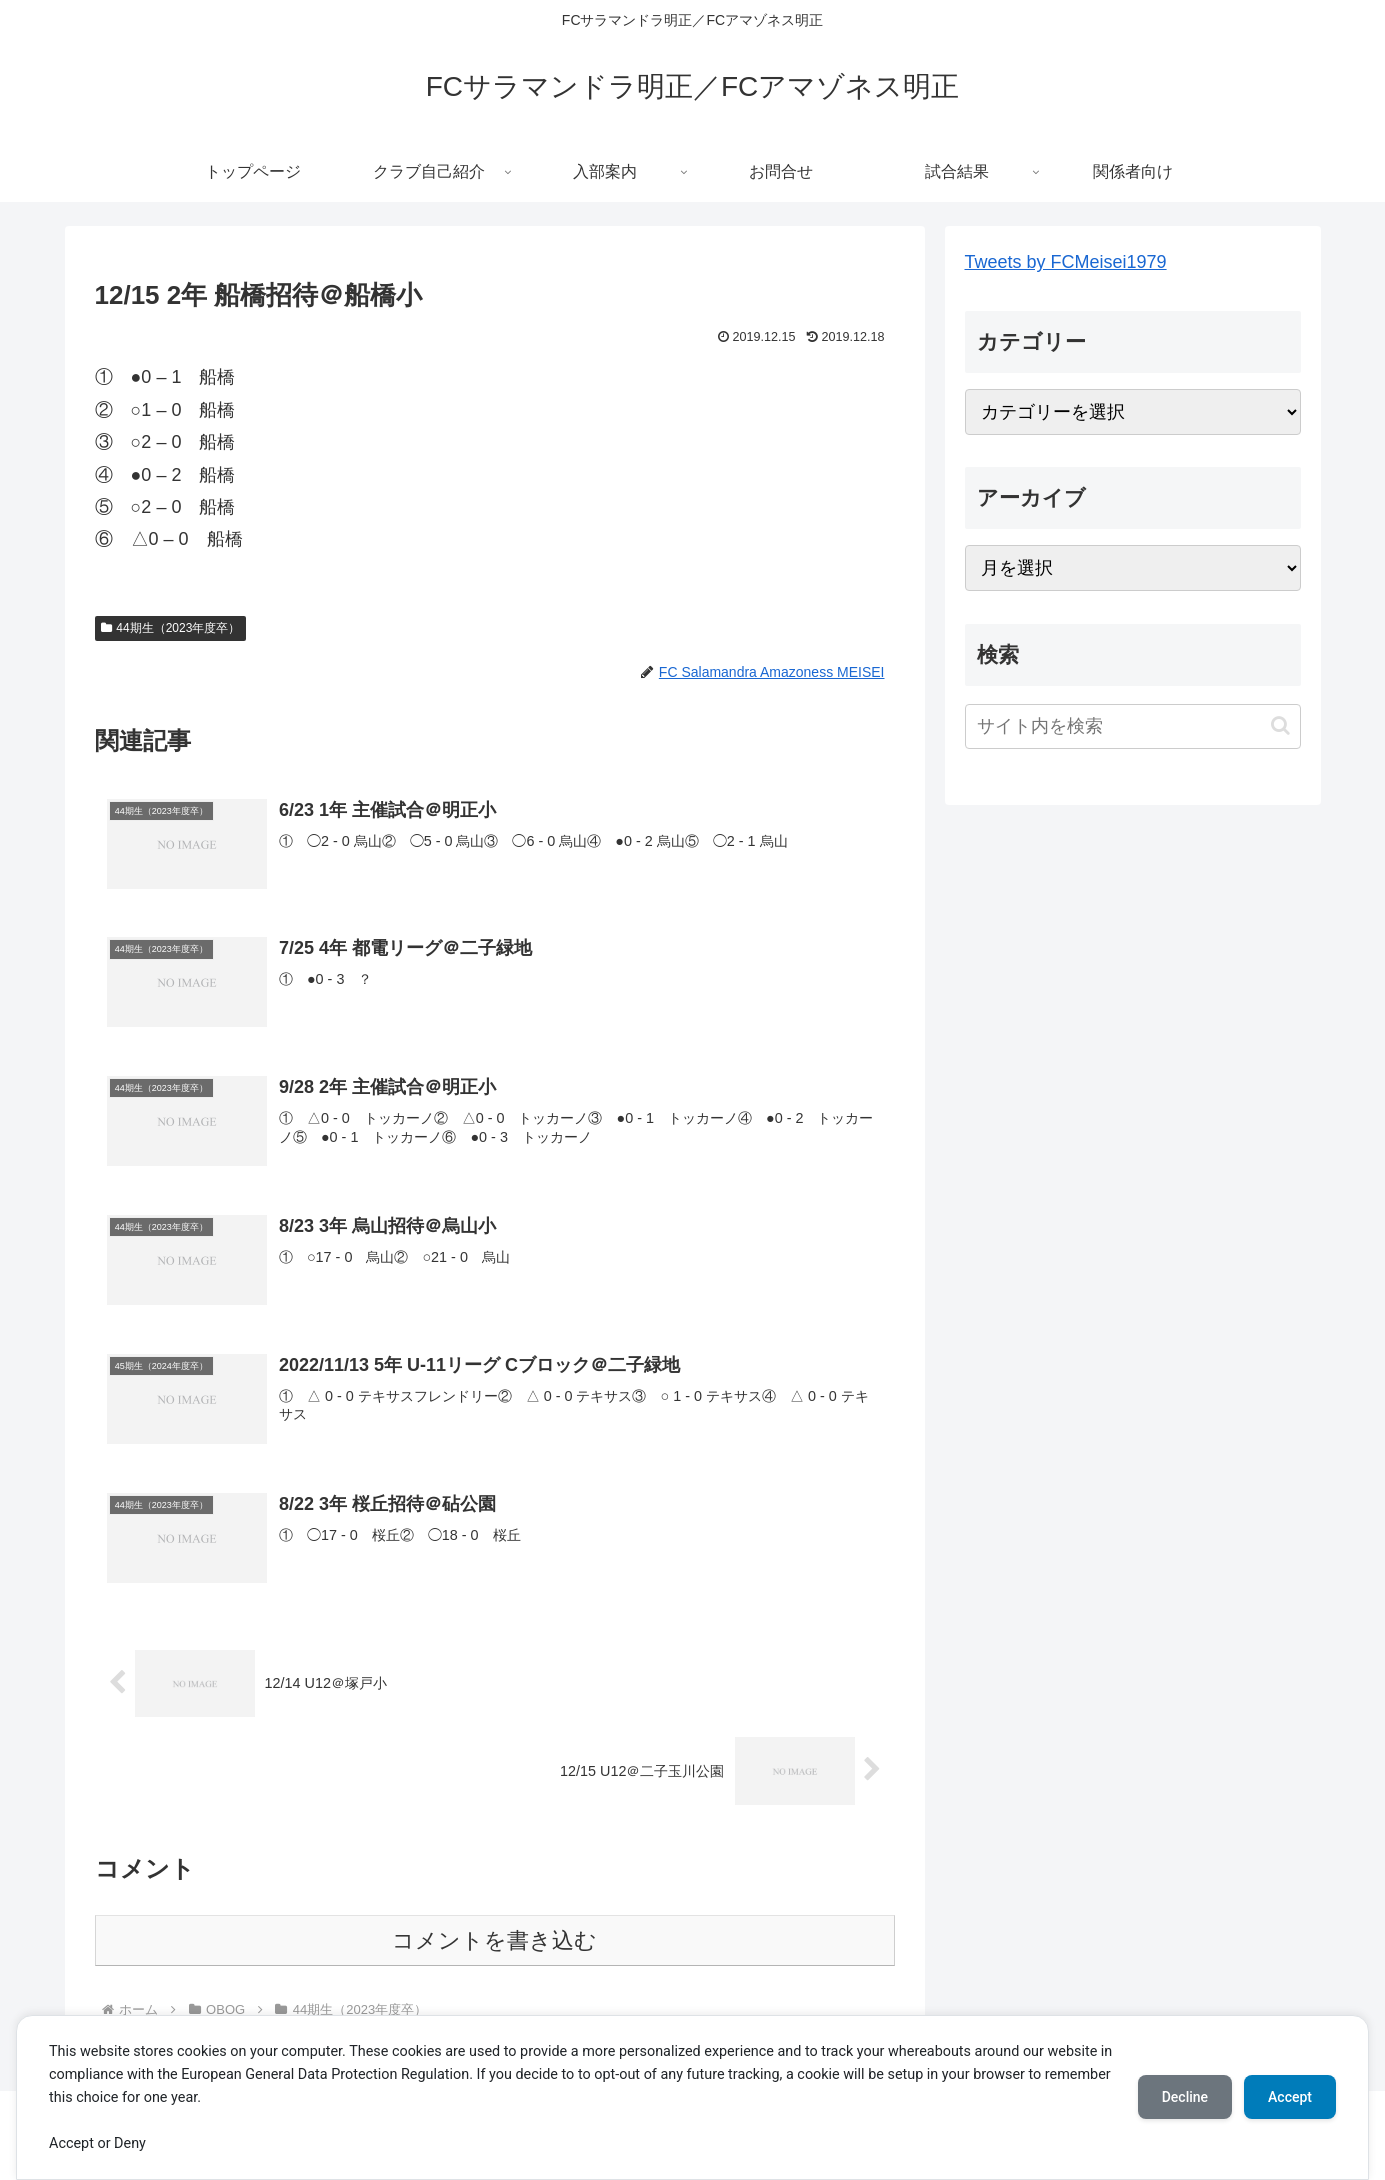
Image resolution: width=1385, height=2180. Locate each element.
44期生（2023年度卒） (171, 628)
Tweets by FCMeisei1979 (1066, 262)
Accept (1290, 2097)
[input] (1133, 726)
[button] (1280, 725)
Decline (1185, 2097)
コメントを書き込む (494, 1940)
